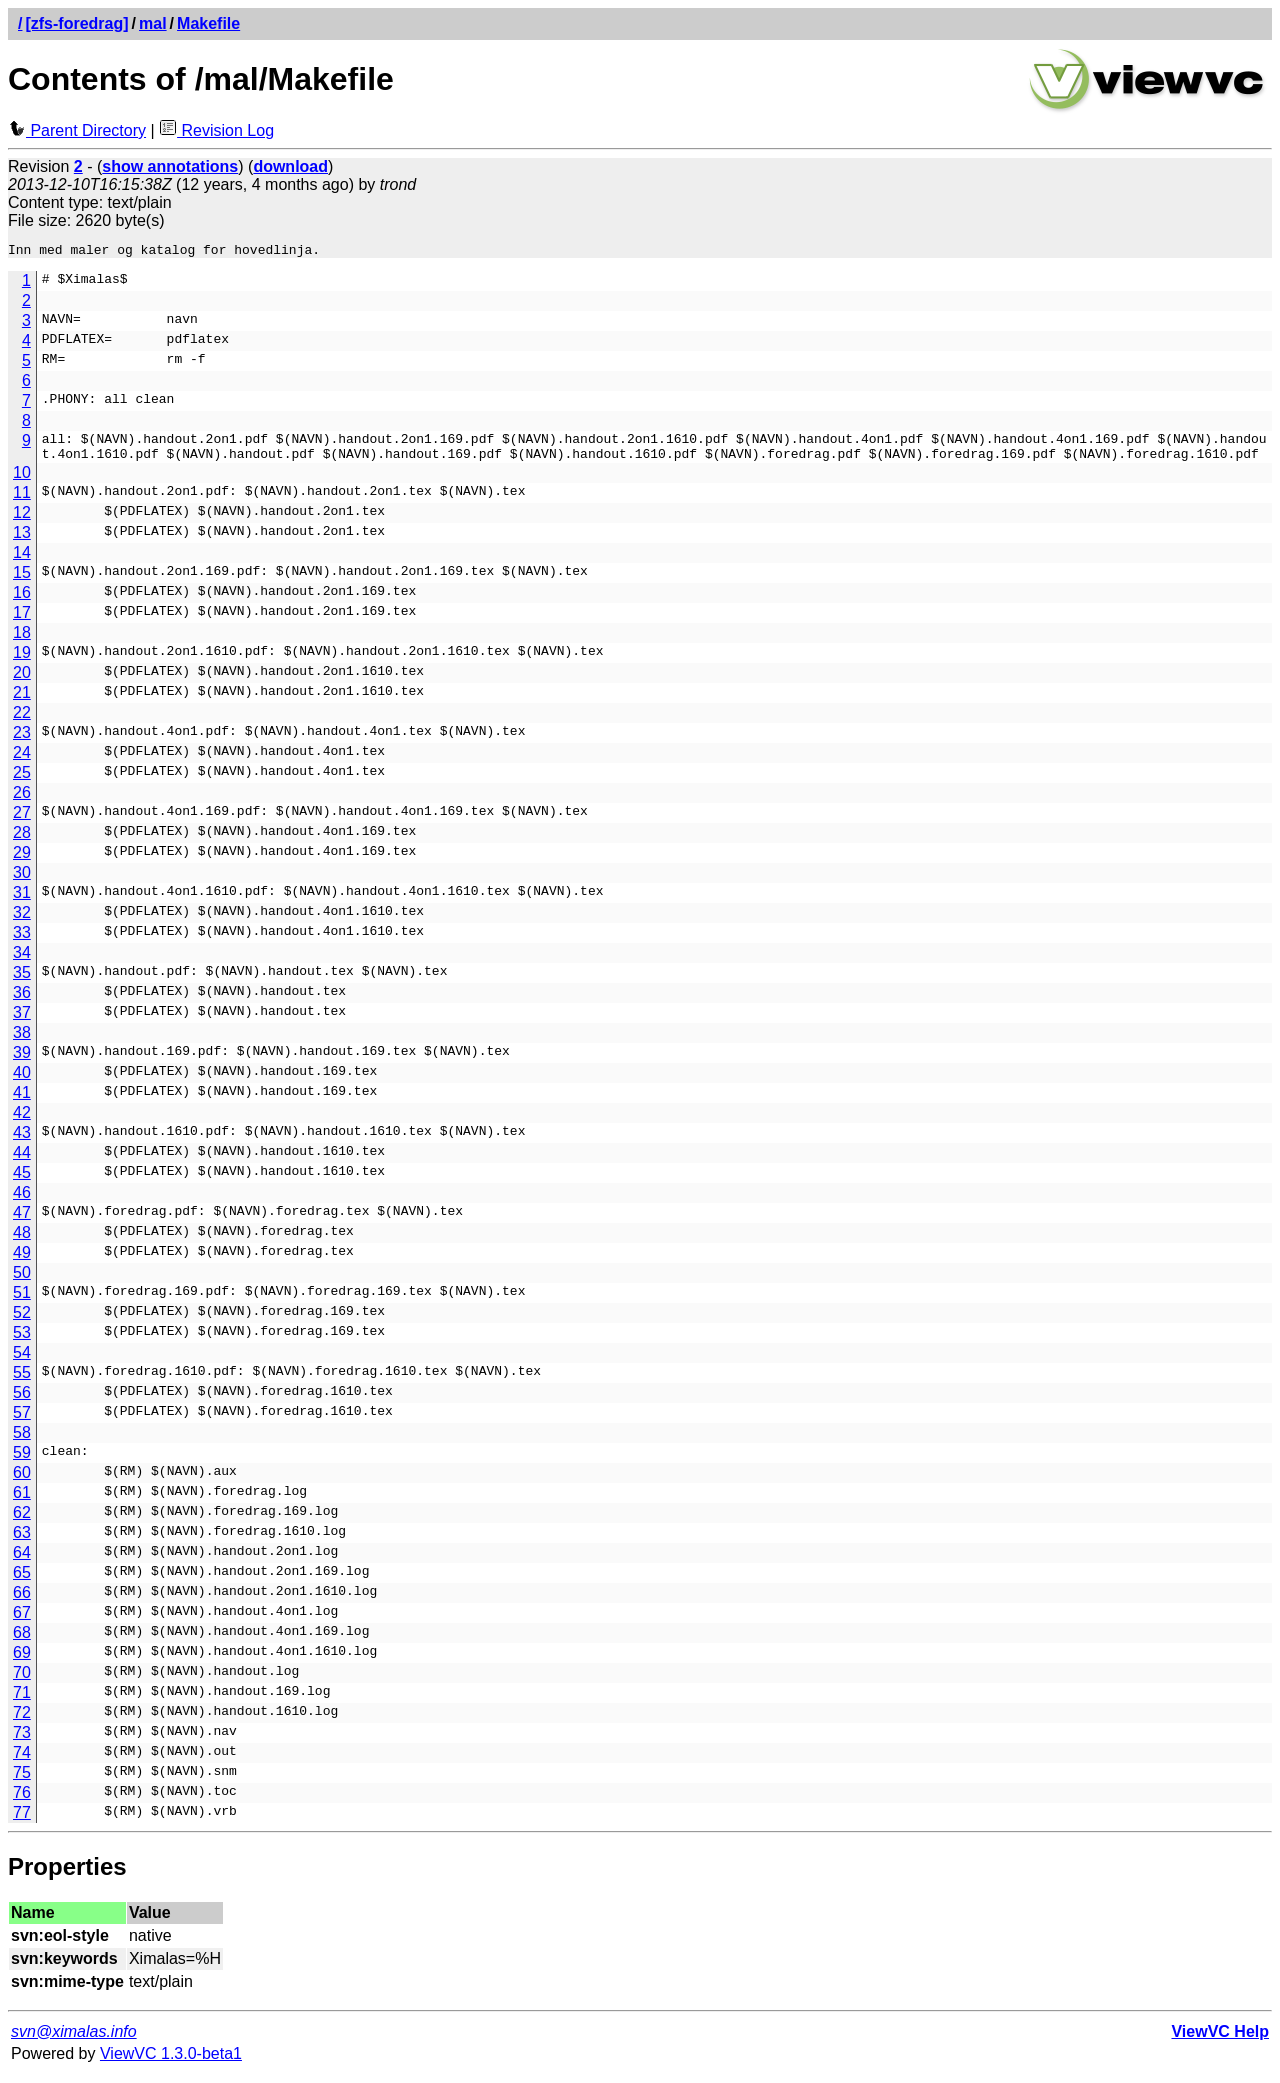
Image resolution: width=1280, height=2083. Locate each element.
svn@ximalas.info (74, 2040)
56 (22, 1401)
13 (22, 541)
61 (22, 1501)
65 (22, 1581)
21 (22, 701)
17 (22, 621)
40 (22, 1081)
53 (22, 1341)
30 (22, 881)
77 (22, 1821)
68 (22, 1641)
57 (22, 1421)
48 (22, 1241)
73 (22, 1741)
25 (22, 781)
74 (22, 1761)
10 (22, 481)
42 (22, 1121)
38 (22, 1041)
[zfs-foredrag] (76, 23)
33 (22, 941)
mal (153, 23)
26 (22, 801)
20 (22, 681)
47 (22, 1221)
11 (22, 501)
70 (22, 1681)
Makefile (208, 23)
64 (22, 1561)
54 (22, 1361)
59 (22, 1461)
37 (22, 1021)
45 (22, 1181)
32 (22, 921)
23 (22, 741)
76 (22, 1801)
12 (22, 521)
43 (22, 1141)
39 (22, 1061)
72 (22, 1721)
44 (22, 1161)
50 (22, 1281)
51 (22, 1301)
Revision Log (216, 130)
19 (22, 661)
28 (22, 841)
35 (22, 981)
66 (22, 1601)
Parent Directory (77, 130)
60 (22, 1481)
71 (22, 1701)
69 (22, 1661)
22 (22, 721)
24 (22, 761)
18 (22, 641)
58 (22, 1441)
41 (22, 1101)
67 (22, 1621)
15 (22, 581)
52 (22, 1321)
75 (22, 1781)
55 (22, 1381)
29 (22, 861)
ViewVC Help (1220, 2040)
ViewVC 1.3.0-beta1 (171, 2062)
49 (22, 1261)
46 (22, 1201)
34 (22, 961)
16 (22, 601)
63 (22, 1541)
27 (22, 821)
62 (22, 1521)
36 (22, 1001)
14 (22, 561)
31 (22, 901)
